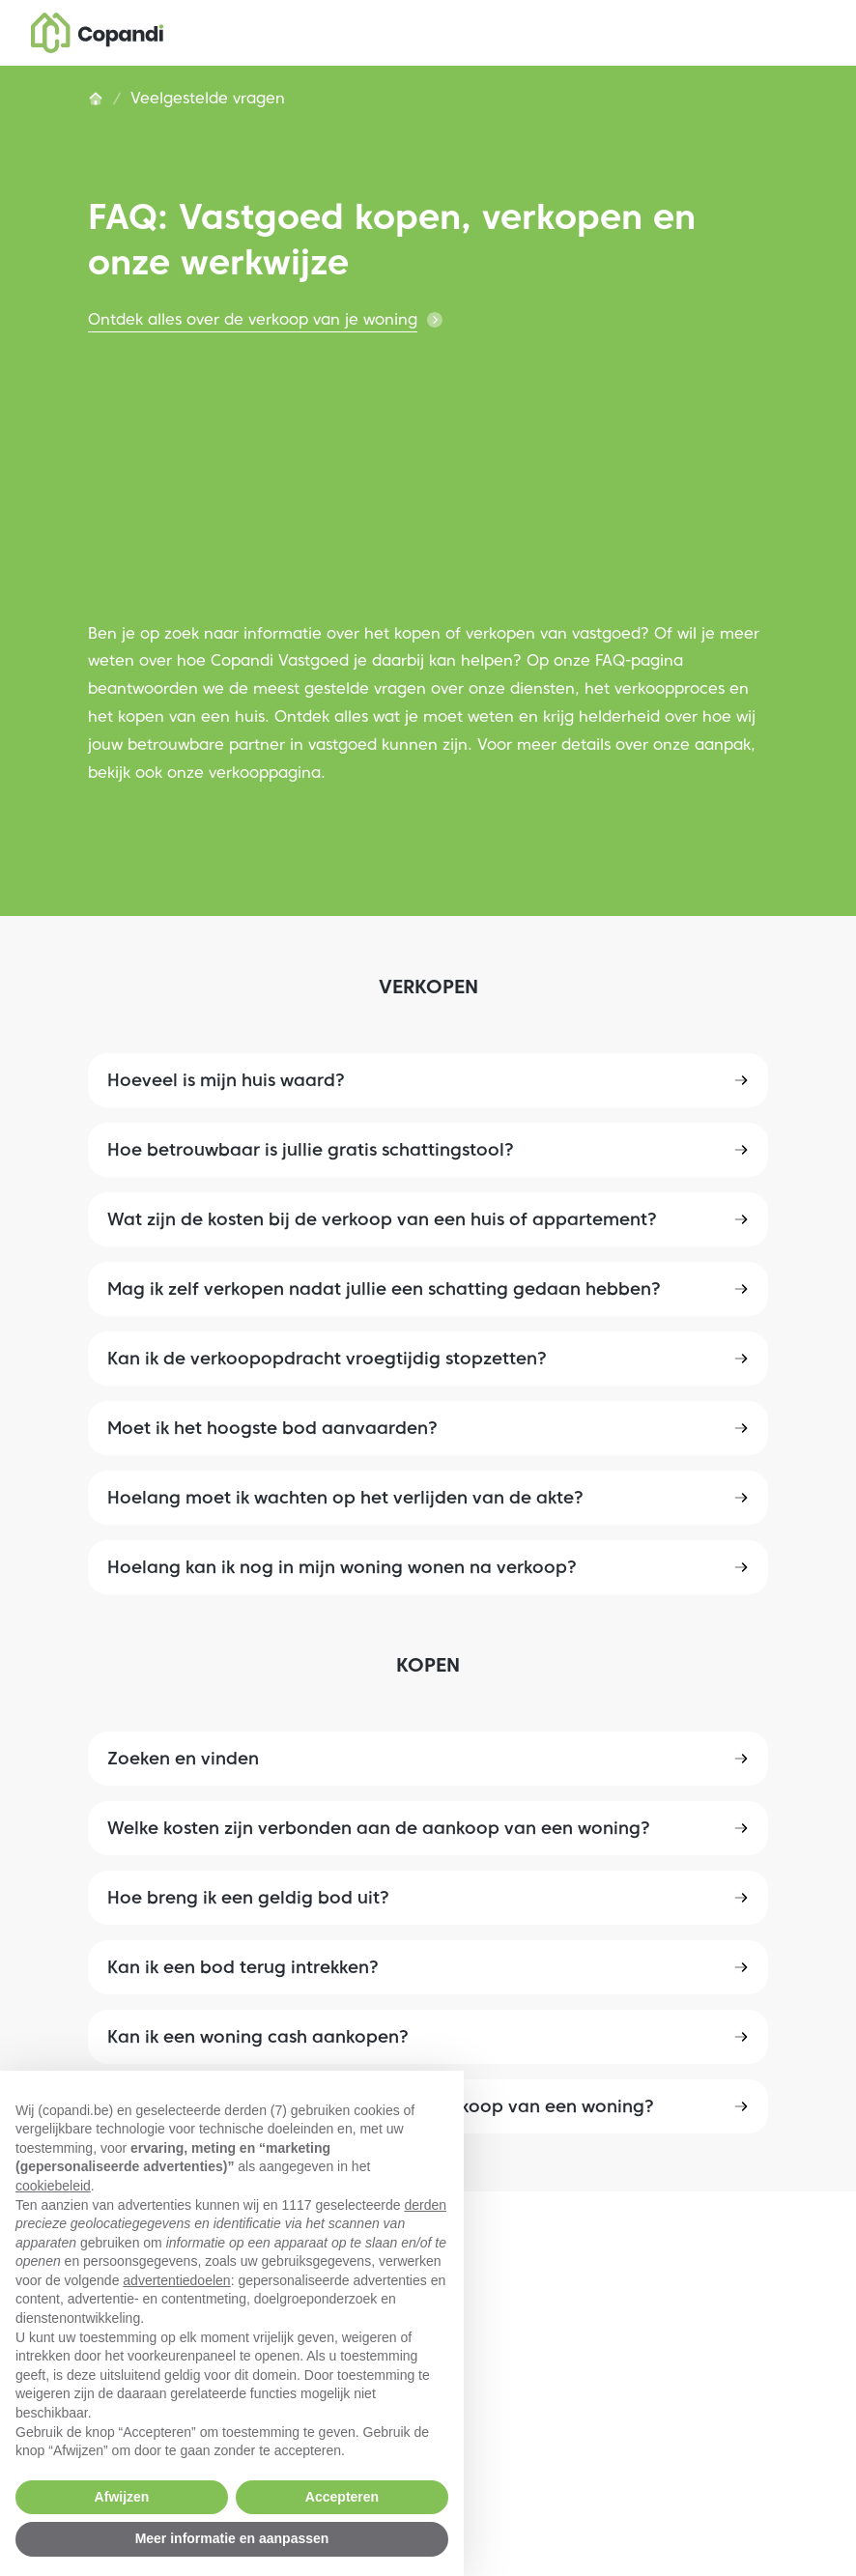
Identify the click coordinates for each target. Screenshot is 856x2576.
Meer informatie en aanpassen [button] (232, 2538)
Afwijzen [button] (122, 2496)
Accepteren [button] (342, 2496)
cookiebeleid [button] (53, 2185)
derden (425, 2205)
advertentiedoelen (176, 2280)
